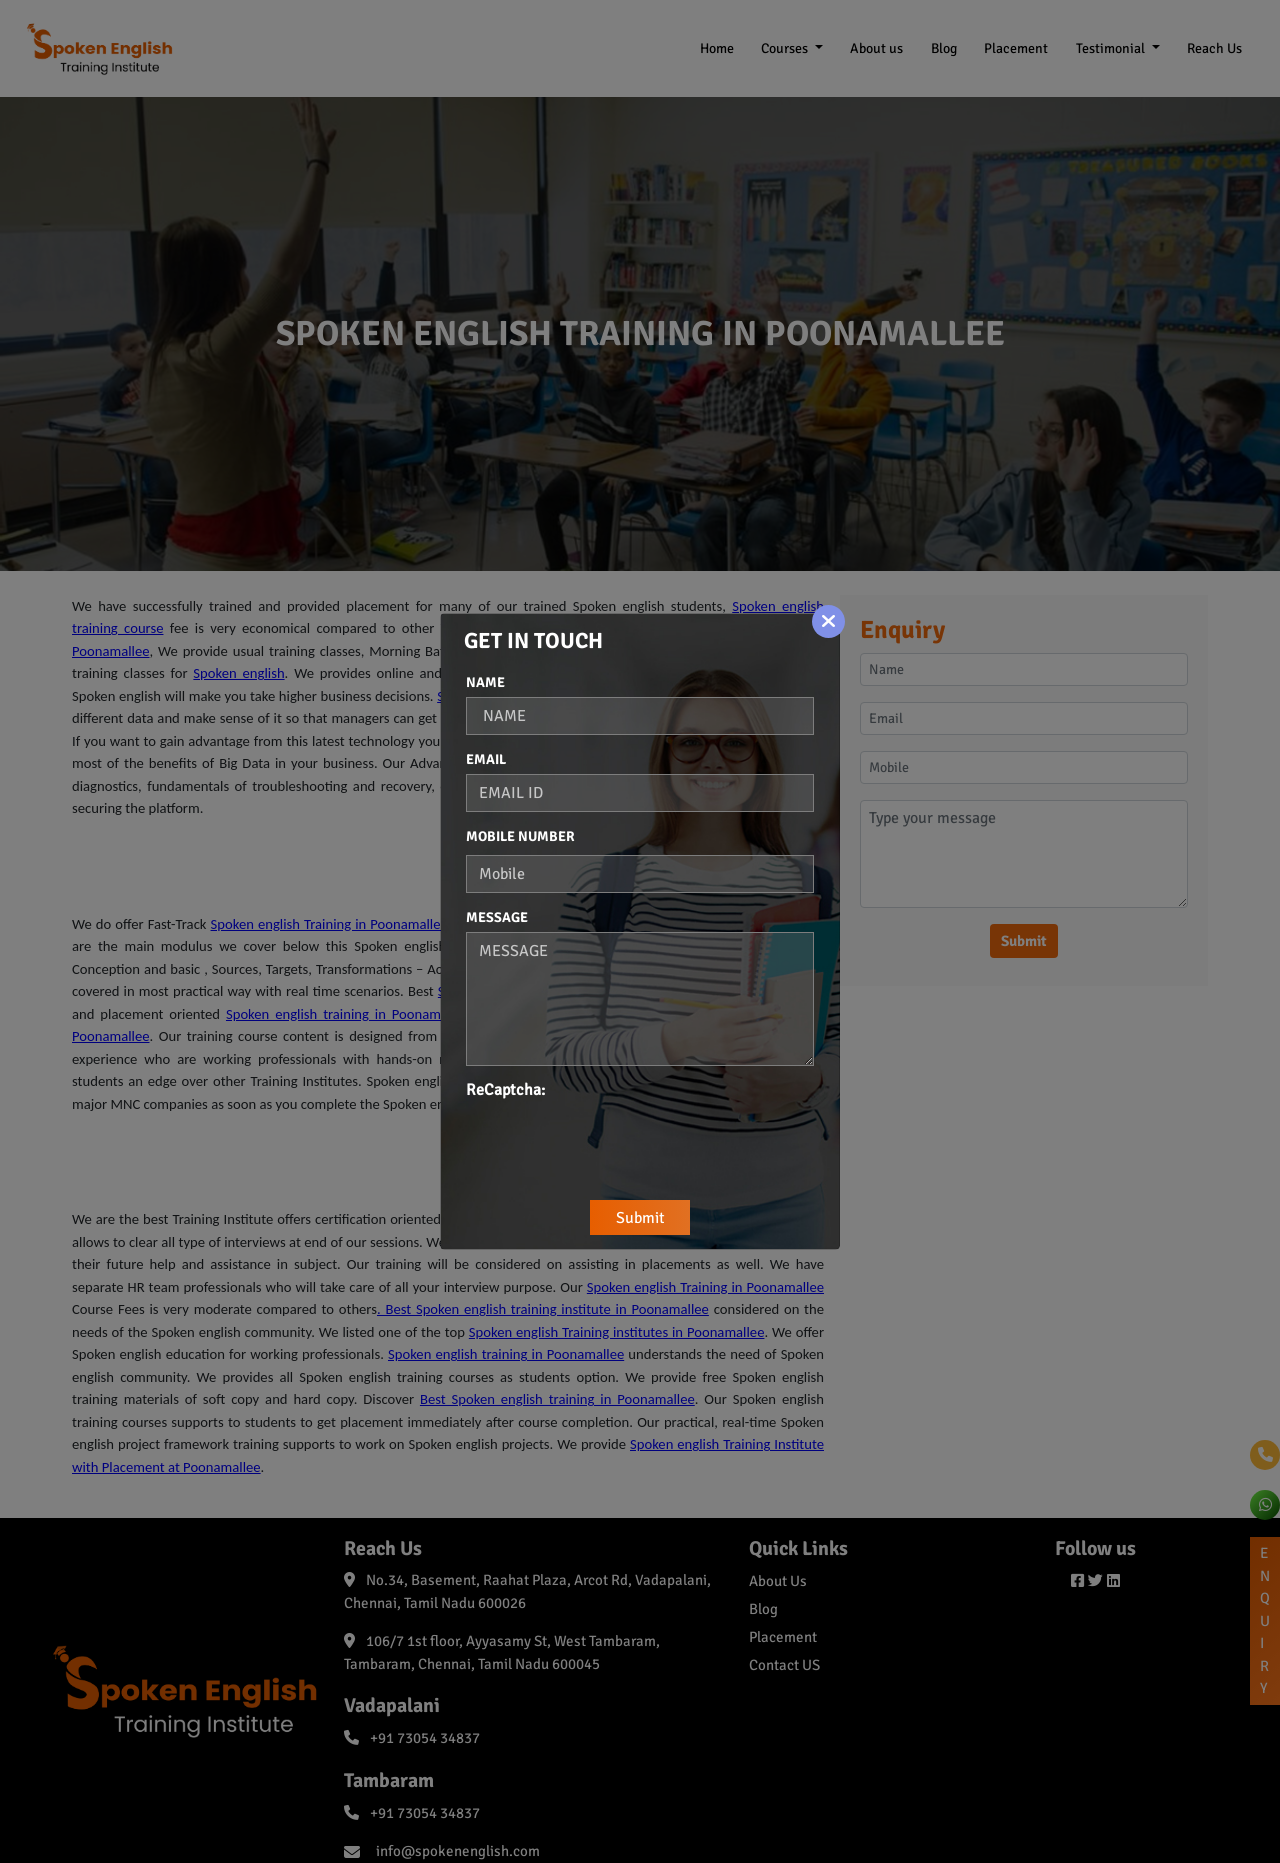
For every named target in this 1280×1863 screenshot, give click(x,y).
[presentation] (618, 1141)
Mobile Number (520, 836)
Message (497, 917)
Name (485, 682)
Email (486, 759)
